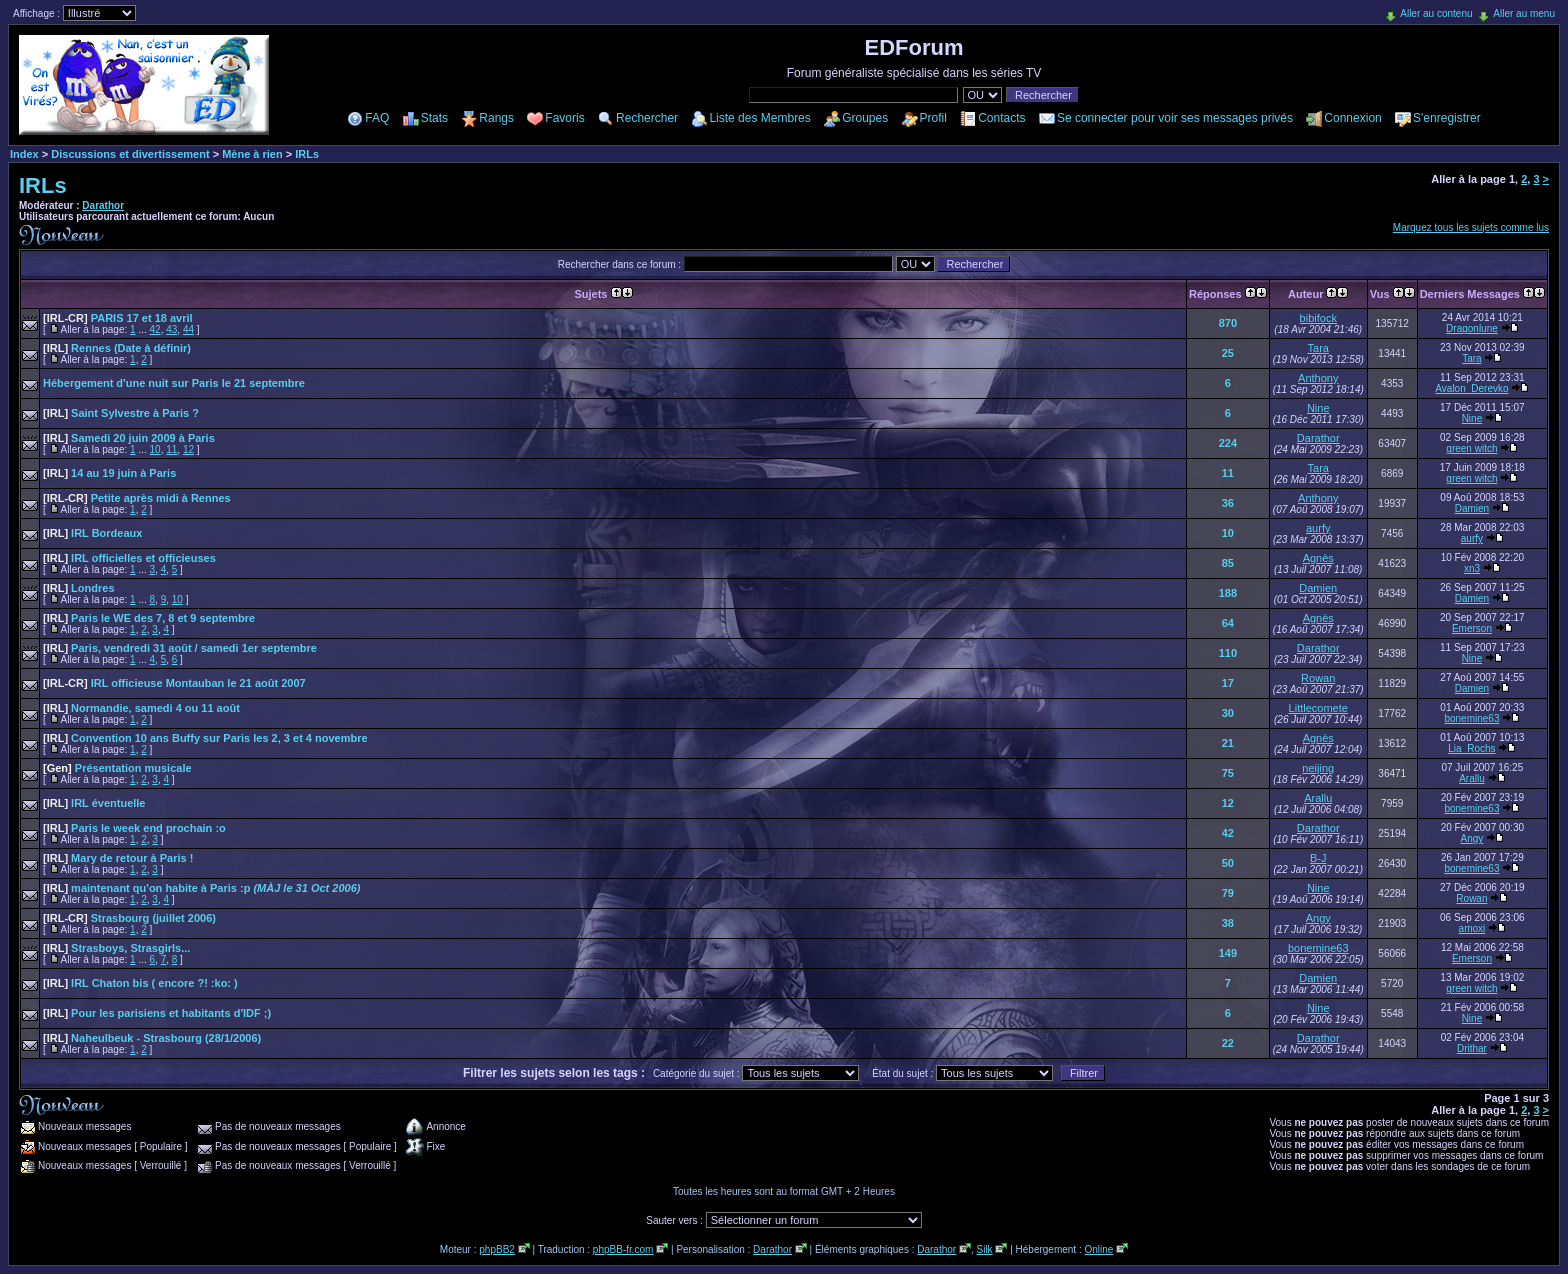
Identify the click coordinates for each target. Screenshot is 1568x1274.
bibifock (1318, 318)
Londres (79, 588)
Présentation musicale (117, 768)
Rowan (1318, 678)
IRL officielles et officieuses (129, 558)
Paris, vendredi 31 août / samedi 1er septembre (180, 648)
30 (1228, 713)
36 (1228, 503)
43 (171, 329)
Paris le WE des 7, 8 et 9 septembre (149, 618)
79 (1228, 893)
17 (1228, 683)
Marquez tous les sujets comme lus (1471, 227)
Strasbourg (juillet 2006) (129, 918)
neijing (1318, 768)
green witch (1471, 448)
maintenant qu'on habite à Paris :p (201, 888)
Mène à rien (252, 154)
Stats (434, 118)
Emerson (1472, 628)
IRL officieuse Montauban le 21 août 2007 (174, 683)
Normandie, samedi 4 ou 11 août (141, 708)
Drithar (1472, 1048)
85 (1228, 563)
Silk (984, 1249)
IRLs (307, 154)
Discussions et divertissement (130, 154)
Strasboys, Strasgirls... (116, 948)
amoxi (1472, 928)
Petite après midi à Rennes (137, 498)
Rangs (496, 118)
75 (1228, 773)
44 (188, 329)
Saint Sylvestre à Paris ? (121, 413)
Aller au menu (1524, 13)
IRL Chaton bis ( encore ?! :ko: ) (140, 983)
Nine (1318, 408)
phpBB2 (497, 1249)
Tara (1318, 348)
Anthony (1318, 378)
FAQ (377, 118)
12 (188, 449)
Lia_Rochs (1471, 748)
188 (1228, 593)
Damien (1472, 508)
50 (1228, 863)
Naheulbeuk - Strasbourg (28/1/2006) (152, 1038)
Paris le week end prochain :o (134, 828)
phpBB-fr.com (623, 1249)
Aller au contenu (1436, 13)
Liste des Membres (759, 118)
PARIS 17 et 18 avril (118, 318)
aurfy (1318, 528)
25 (1228, 353)
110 (1228, 653)
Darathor (103, 205)
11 (171, 449)
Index (24, 154)
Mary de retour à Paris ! (118, 858)
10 (155, 449)
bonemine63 (1471, 718)
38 (1228, 923)
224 (1228, 443)
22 (1228, 1043)
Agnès (1318, 558)
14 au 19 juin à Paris (109, 473)
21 (1228, 743)
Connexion (1352, 118)
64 (1228, 623)
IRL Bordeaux (92, 533)
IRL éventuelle (94, 803)
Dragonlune (1472, 328)
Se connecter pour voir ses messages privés (1175, 118)
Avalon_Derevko (1471, 388)
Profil (933, 118)
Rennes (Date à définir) (117, 348)
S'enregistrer (1447, 118)
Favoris (564, 118)
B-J (1318, 858)
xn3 (1472, 568)
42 (155, 329)
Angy (1472, 838)
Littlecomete (1318, 708)
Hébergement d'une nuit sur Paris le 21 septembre (174, 383)
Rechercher (647, 118)
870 (1228, 323)
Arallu (1472, 778)
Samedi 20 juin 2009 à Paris (129, 438)
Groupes (865, 118)
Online (1098, 1249)
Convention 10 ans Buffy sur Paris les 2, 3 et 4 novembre (205, 738)
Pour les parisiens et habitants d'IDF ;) (157, 1013)
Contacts (1001, 118)
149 (1228, 953)
